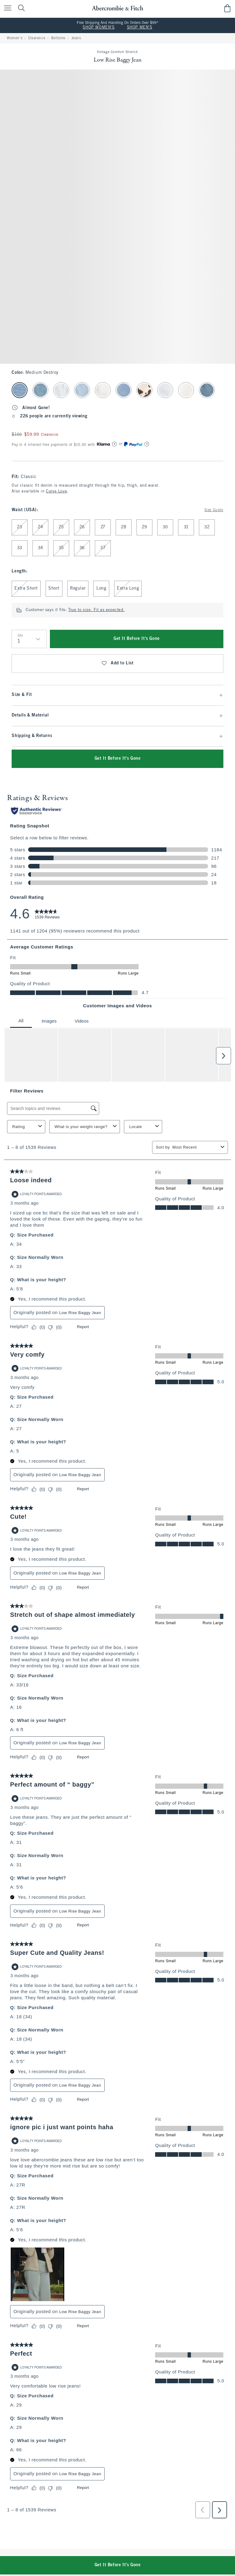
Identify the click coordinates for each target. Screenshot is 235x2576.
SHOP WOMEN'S (98, 27)
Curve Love (56, 491)
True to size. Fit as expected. (96, 610)
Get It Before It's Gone (137, 639)
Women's (14, 38)
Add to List (117, 663)
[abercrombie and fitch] (117, 8)
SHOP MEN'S (139, 27)
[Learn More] (114, 444)
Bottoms (58, 38)
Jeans (76, 38)
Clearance (36, 38)
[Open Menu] (6, 8)
